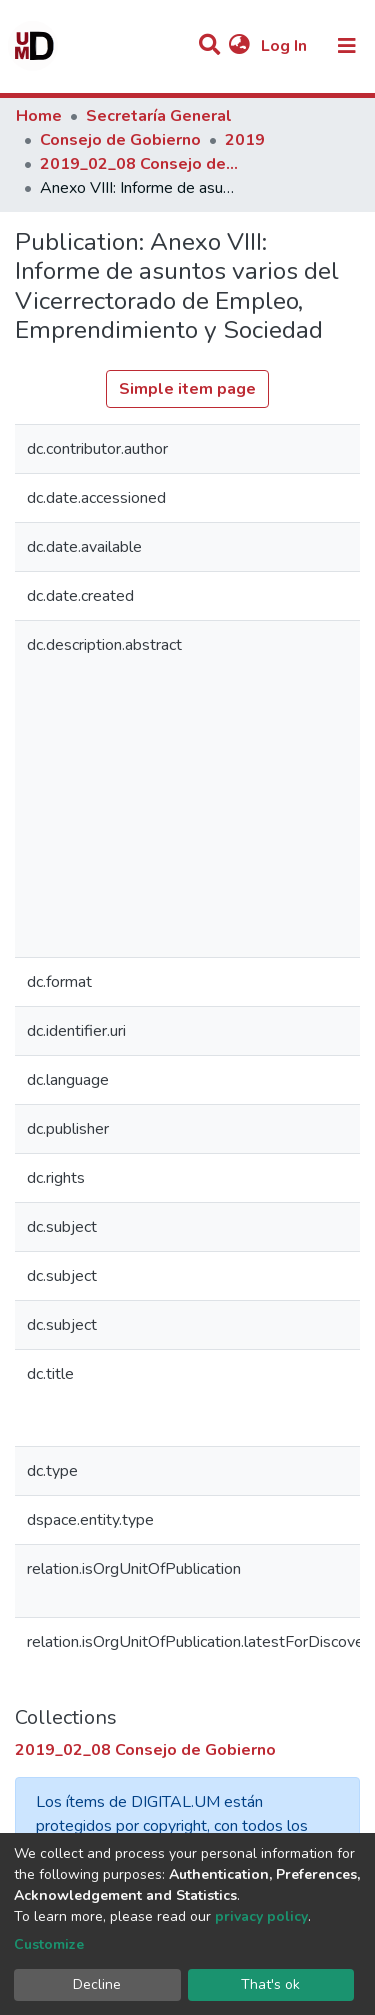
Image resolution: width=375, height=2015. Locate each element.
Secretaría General (159, 116)
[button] (239, 46)
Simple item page (187, 389)
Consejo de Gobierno (120, 140)
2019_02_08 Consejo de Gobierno (140, 164)
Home (39, 116)
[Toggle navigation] (347, 46)
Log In (286, 46)
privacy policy (261, 1916)
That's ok (270, 1984)
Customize (49, 1944)
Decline (97, 1984)
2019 (245, 140)
